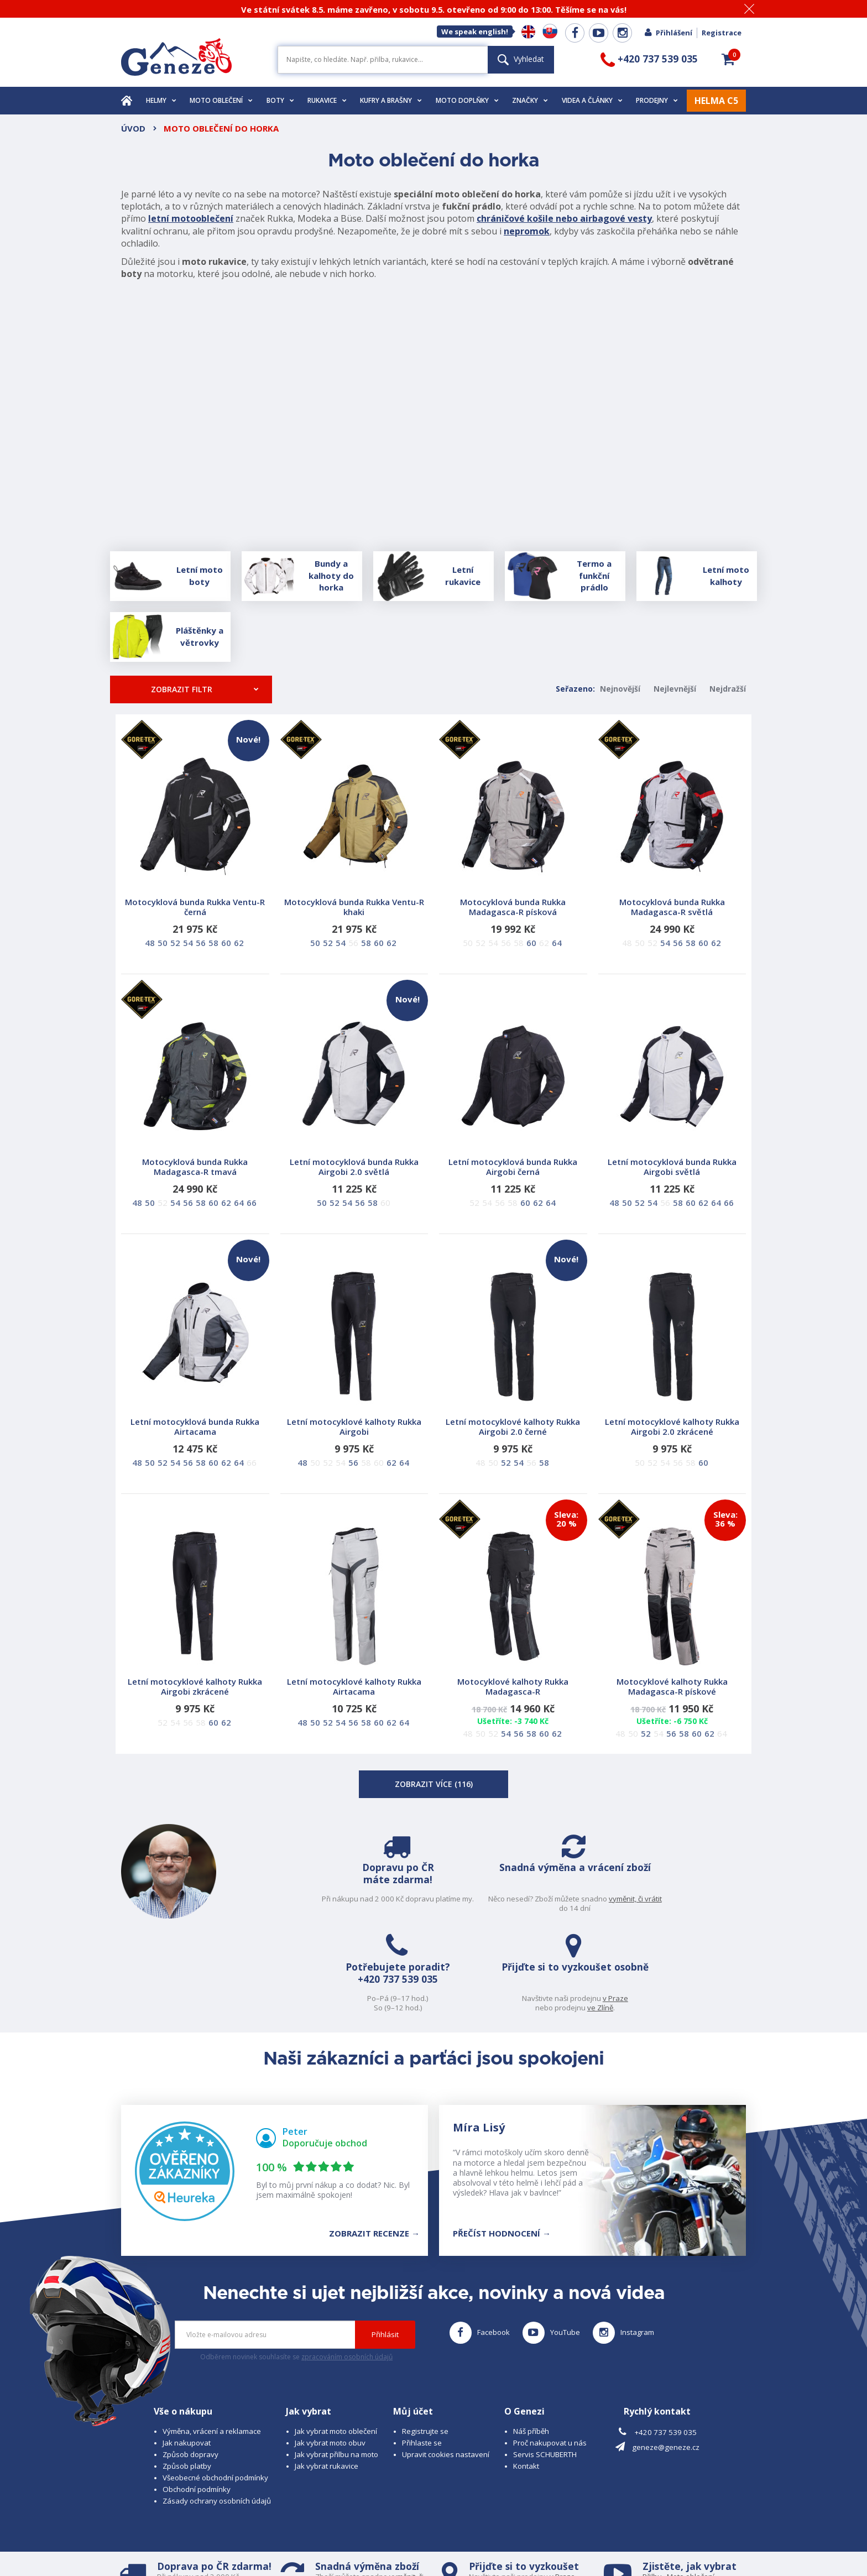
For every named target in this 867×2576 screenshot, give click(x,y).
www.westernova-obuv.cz (354, 2546)
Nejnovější (620, 688)
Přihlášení (668, 33)
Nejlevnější (675, 688)
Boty (280, 100)
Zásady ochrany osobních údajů (217, 2412)
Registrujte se (425, 2342)
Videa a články (592, 100)
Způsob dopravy (190, 2365)
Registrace (721, 33)
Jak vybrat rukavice (326, 2377)
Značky (530, 100)
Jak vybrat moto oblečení (336, 2342)
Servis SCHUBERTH (545, 2365)
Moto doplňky (467, 100)
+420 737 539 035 (551, 1896)
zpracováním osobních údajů (347, 2268)
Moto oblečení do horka (221, 128)
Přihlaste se (422, 2354)
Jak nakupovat (187, 2354)
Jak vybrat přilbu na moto (336, 2365)
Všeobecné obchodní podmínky (215, 2389)
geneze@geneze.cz (665, 2358)
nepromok (527, 231)
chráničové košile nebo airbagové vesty (564, 218)
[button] (728, 59)
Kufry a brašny (391, 100)
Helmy (161, 100)
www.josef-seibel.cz (270, 2546)
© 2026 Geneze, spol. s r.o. (166, 2536)
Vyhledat (521, 59)
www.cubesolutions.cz (461, 2536)
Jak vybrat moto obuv (330, 2354)
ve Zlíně (706, 1908)
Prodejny (657, 100)
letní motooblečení (190, 218)
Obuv (687, 2497)
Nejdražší (727, 688)
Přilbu (652, 2488)
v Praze (721, 1899)
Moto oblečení (221, 100)
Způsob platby (187, 2377)
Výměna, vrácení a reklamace (212, 2342)
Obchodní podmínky (197, 2401)
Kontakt (526, 2377)
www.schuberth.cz (198, 2546)
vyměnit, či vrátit (405, 1908)
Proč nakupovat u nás (550, 2354)
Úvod (133, 128)
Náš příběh (531, 2342)
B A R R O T (357, 2536)
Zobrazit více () (434, 1784)
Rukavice (327, 100)
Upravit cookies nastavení (445, 2365)
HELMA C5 (716, 101)
